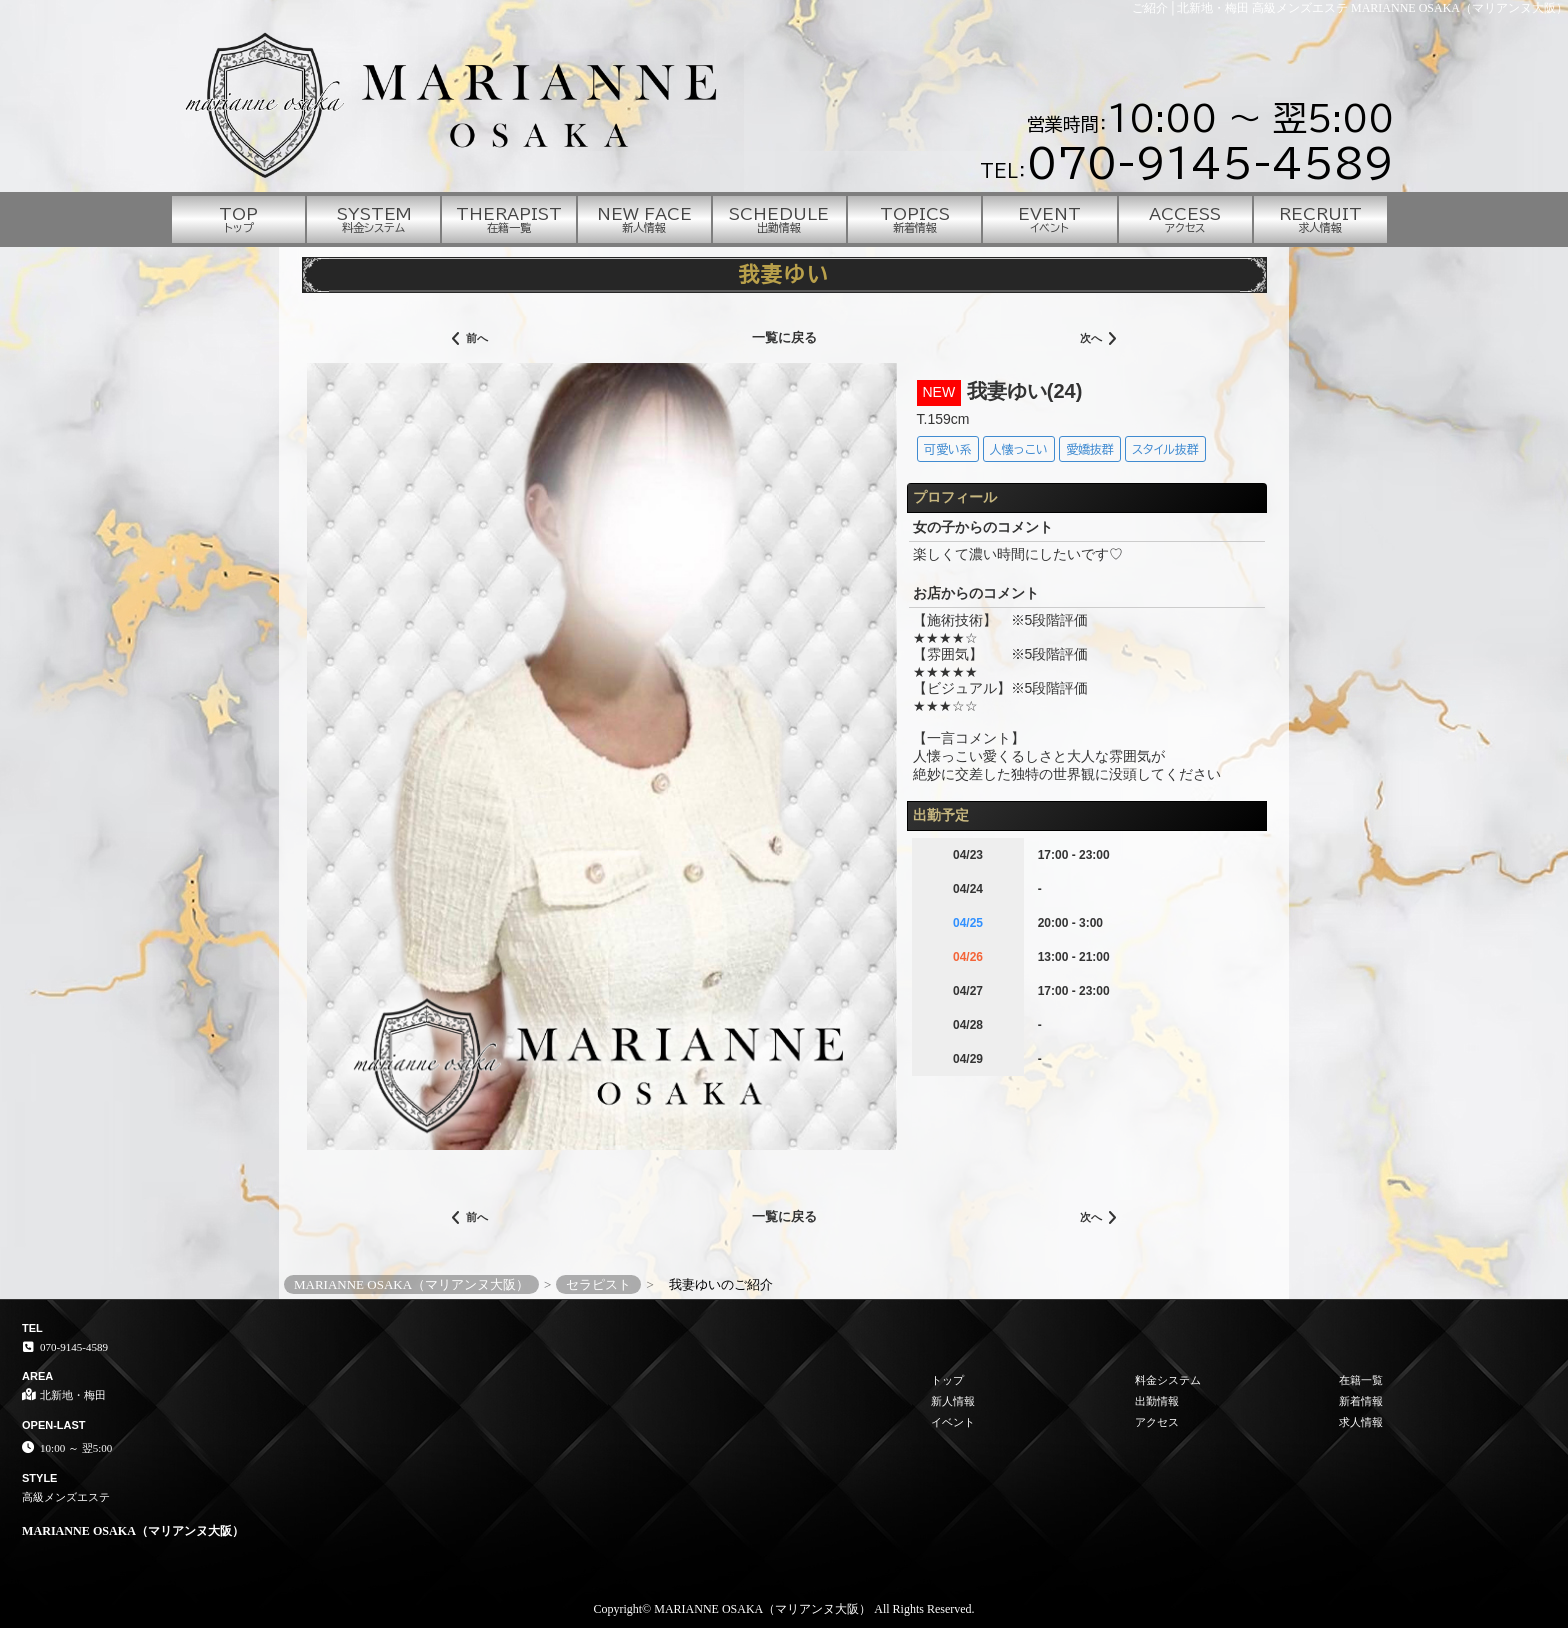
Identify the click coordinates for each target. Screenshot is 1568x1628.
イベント (953, 1422)
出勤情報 (1157, 1401)
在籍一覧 (1361, 1380)
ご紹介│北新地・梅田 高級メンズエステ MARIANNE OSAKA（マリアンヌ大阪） (1350, 8)
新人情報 (953, 1401)
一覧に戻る (784, 337)
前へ (469, 339)
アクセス (1157, 1422)
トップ (947, 1380)
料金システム (1168, 1380)
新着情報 (1361, 1401)
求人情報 (1361, 1422)
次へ (1098, 339)
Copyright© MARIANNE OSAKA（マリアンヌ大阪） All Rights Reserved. (783, 1609)
